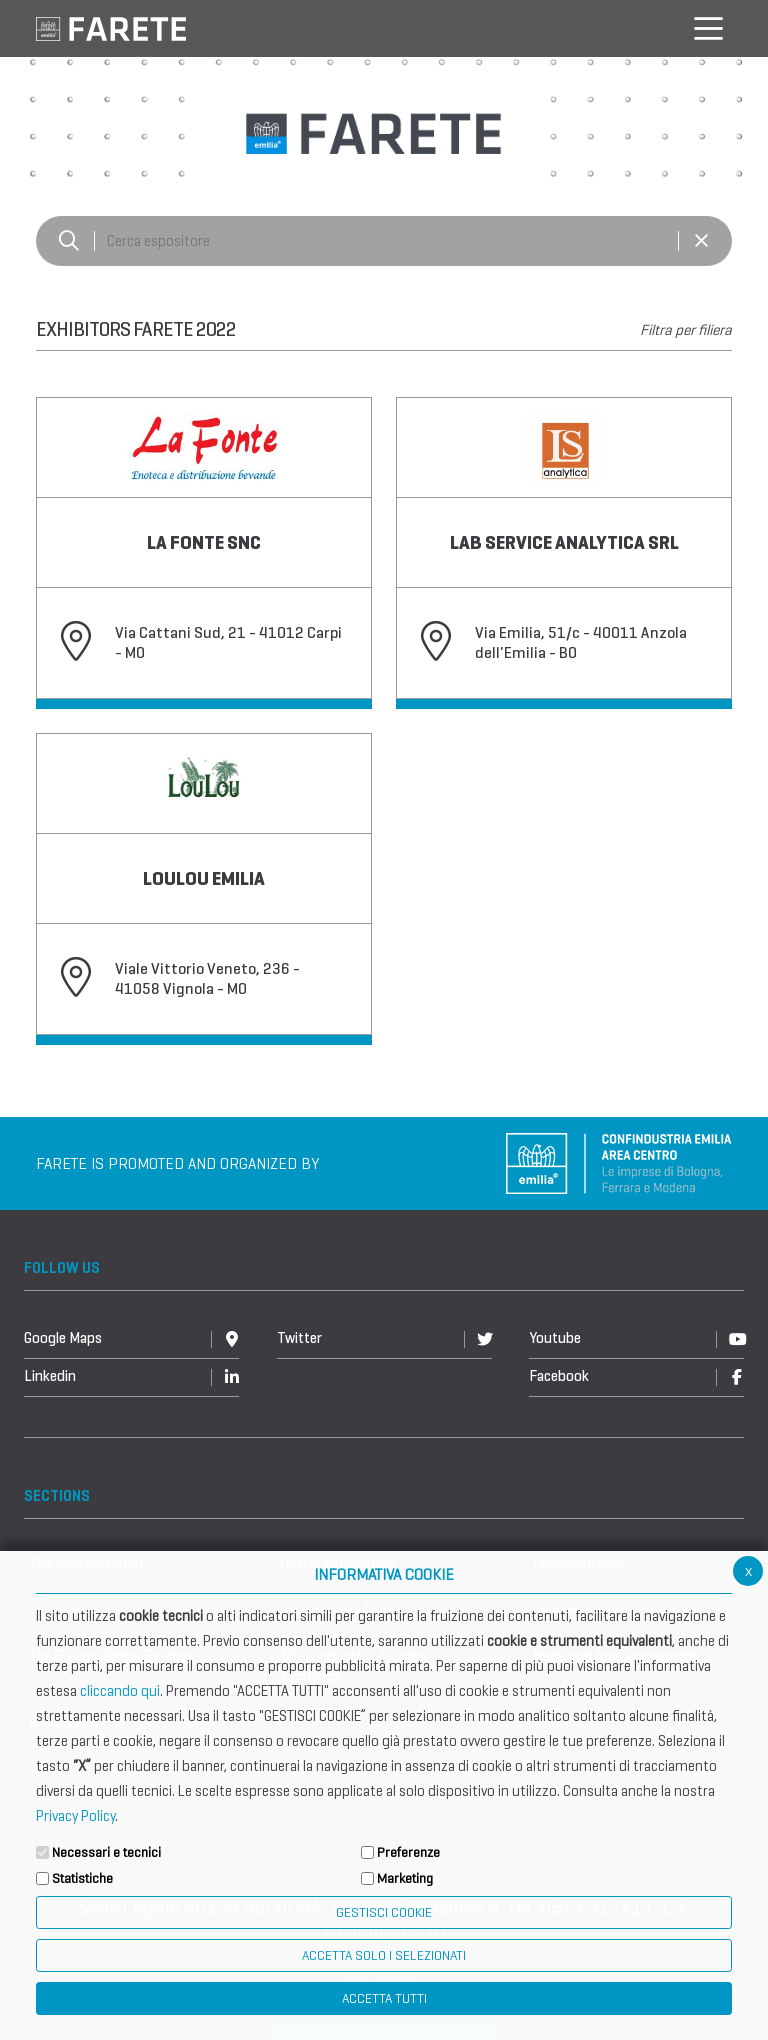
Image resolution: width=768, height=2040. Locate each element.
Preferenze (408, 1852)
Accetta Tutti (384, 1998)
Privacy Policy (75, 1816)
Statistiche (82, 1878)
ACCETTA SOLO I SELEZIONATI (384, 1955)
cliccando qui (120, 1691)
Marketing (405, 1878)
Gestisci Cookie (384, 1912)
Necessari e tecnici (106, 1852)
